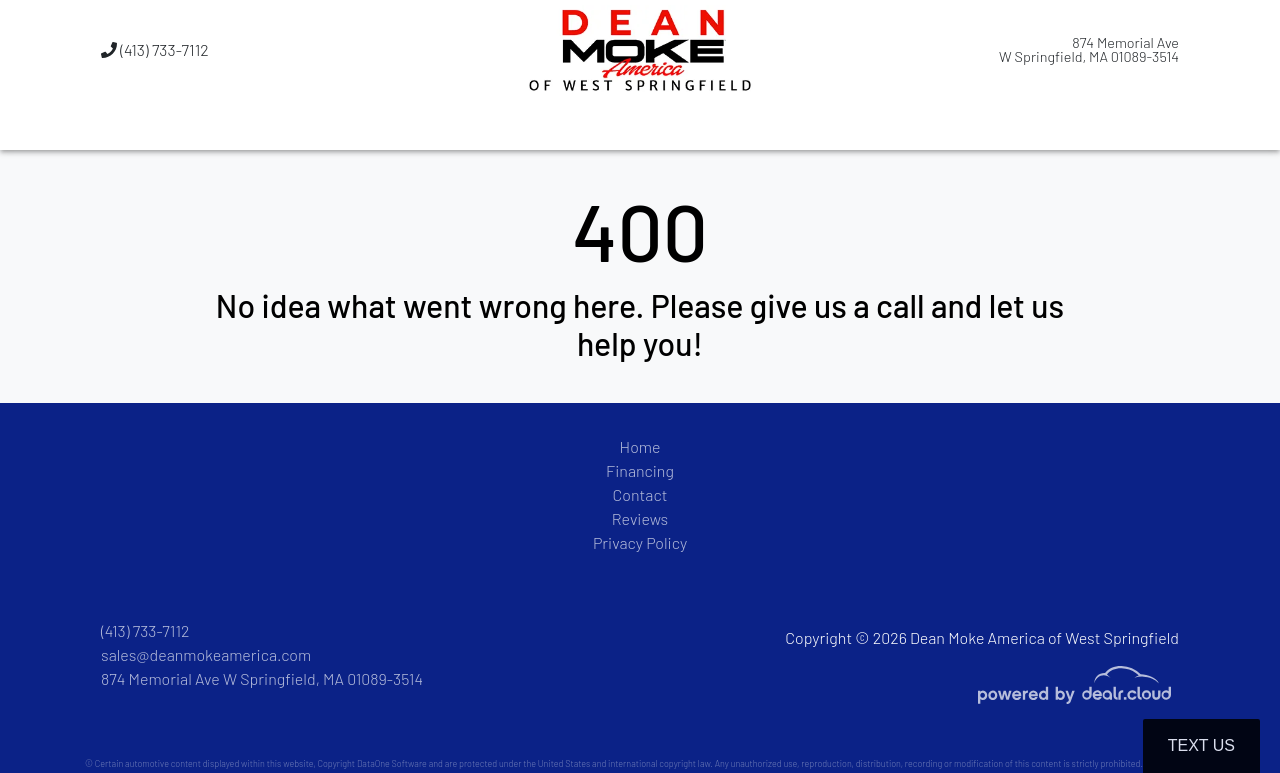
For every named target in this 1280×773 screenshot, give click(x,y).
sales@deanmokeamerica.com (206, 654)
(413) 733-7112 (155, 49)
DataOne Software (392, 763)
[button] (537, 125)
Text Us (1201, 745)
